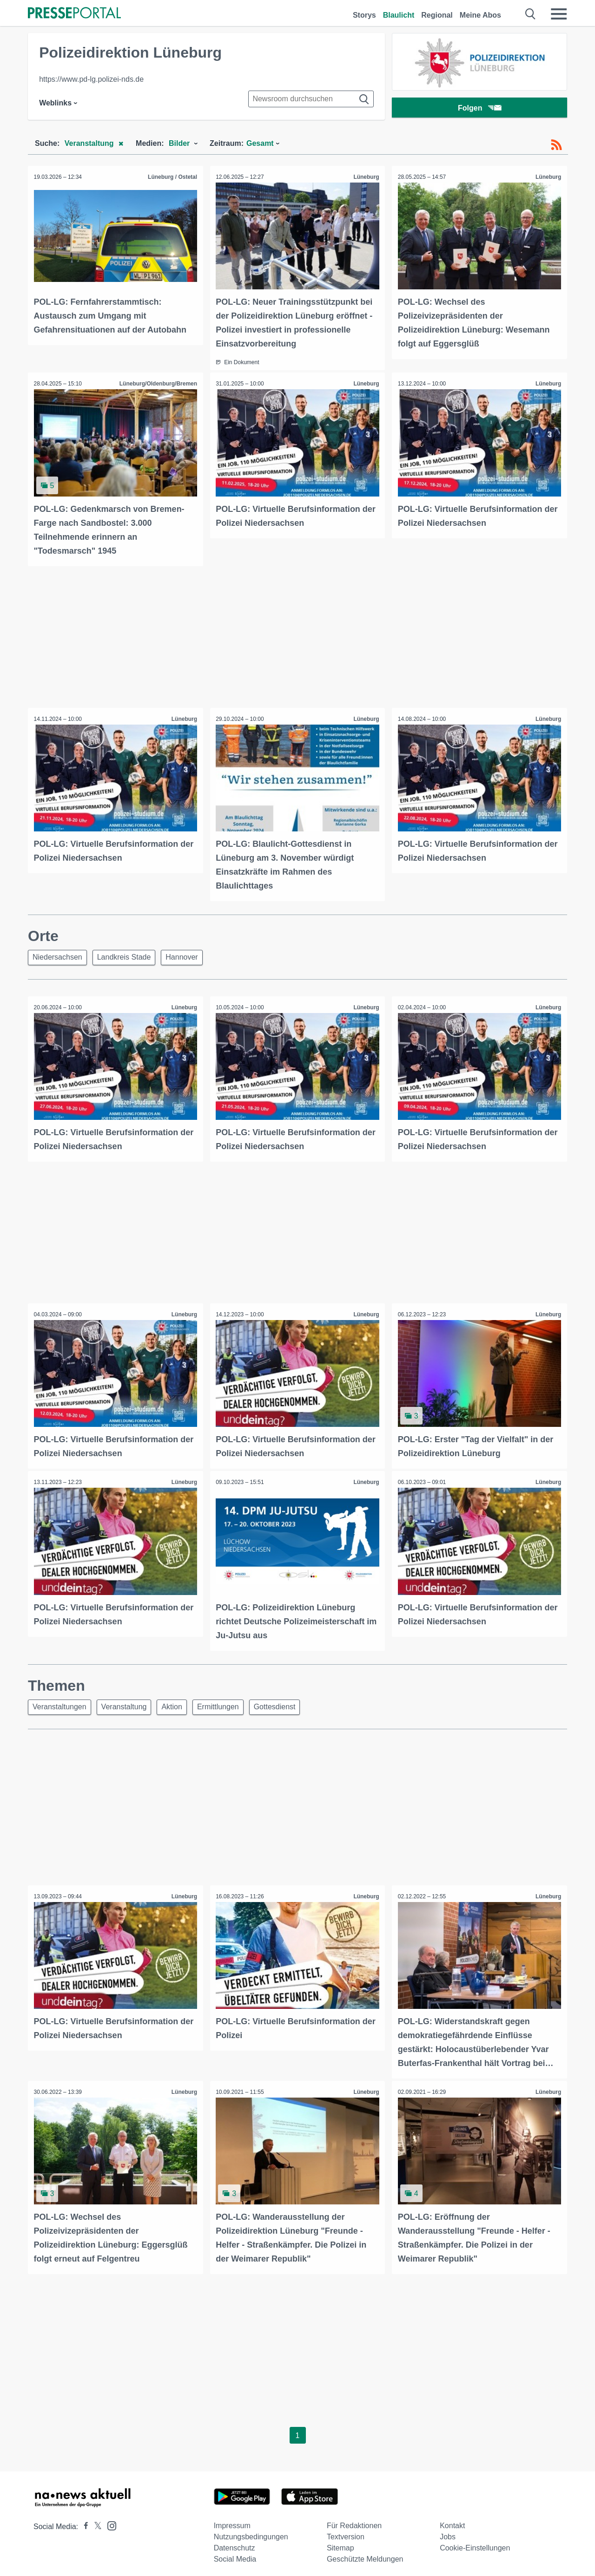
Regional (437, 15)
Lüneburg (365, 177)
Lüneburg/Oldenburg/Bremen (157, 382)
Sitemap (340, 2542)
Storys (364, 15)
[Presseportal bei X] (95, 2521)
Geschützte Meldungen (365, 2553)
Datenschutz (234, 2542)
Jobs (448, 2531)
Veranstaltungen (61, 1702)
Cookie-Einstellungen (475, 2542)
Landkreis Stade (128, 955)
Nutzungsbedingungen (251, 2531)
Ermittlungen (228, 1702)
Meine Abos (480, 15)
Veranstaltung (128, 1702)
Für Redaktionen (354, 2520)
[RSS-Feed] (556, 145)
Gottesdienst (287, 1702)
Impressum (232, 2520)
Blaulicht (399, 15)
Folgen (479, 109)
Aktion (179, 1702)
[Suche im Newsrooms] (311, 99)
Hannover (188, 955)
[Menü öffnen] (558, 13)
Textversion (345, 2531)
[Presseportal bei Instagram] (109, 2520)
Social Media (235, 2553)
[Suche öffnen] (530, 13)
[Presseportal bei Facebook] (83, 2521)
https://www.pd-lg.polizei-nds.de (91, 79)
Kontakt (452, 2520)
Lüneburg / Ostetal (171, 177)
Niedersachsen (59, 955)
